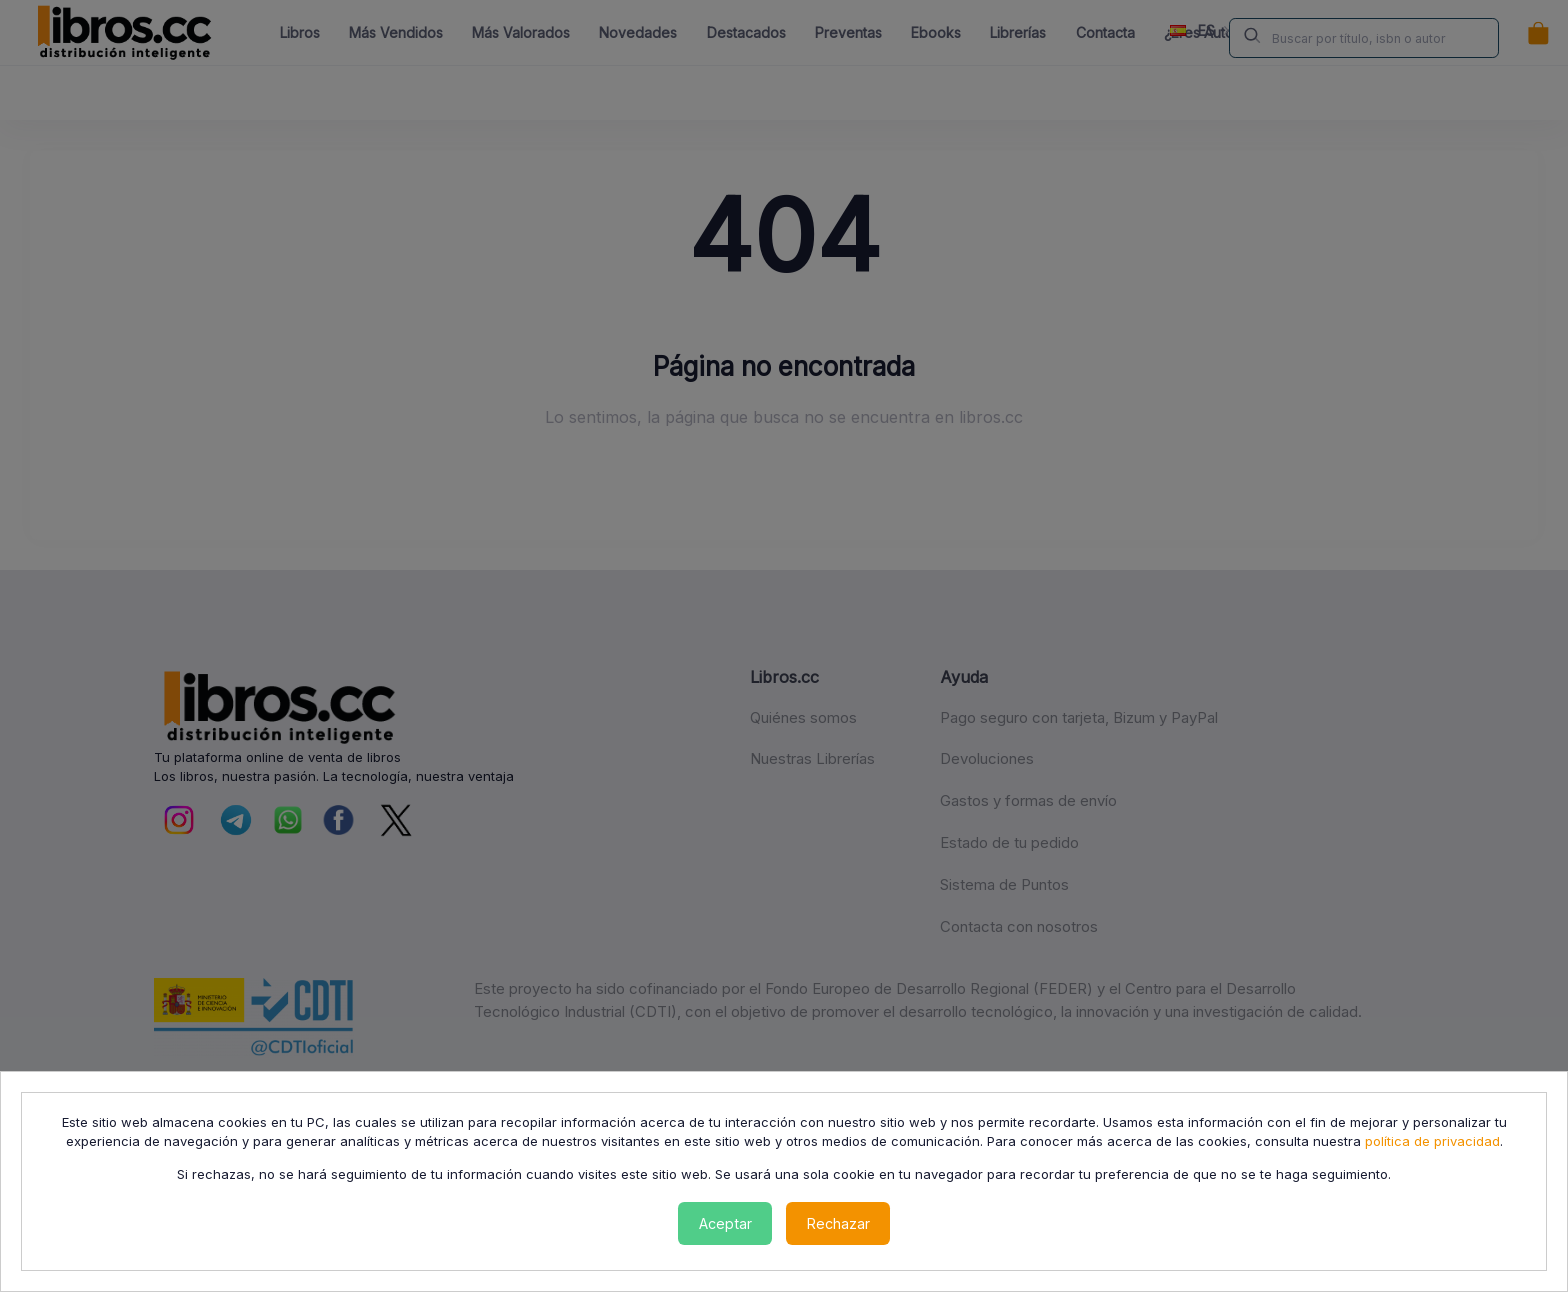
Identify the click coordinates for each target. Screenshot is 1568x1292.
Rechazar (838, 1223)
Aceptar (725, 1223)
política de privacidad (1432, 1141)
